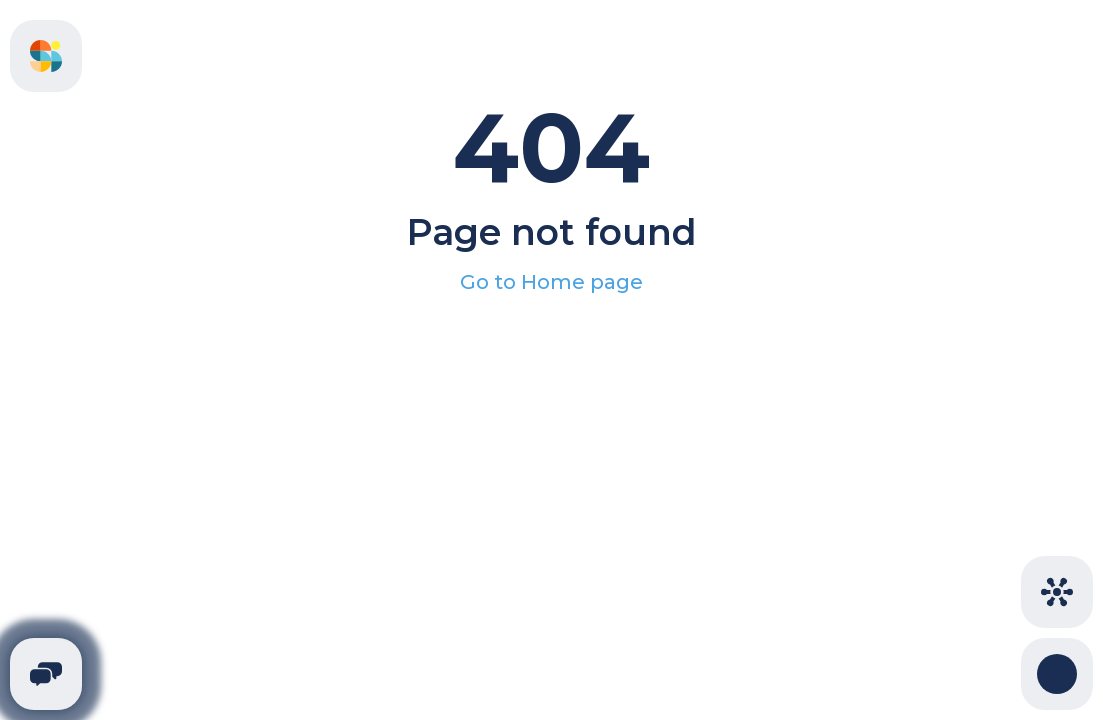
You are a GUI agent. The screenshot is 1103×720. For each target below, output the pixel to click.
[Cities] (1057, 592)
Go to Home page (551, 282)
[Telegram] (46, 674)
